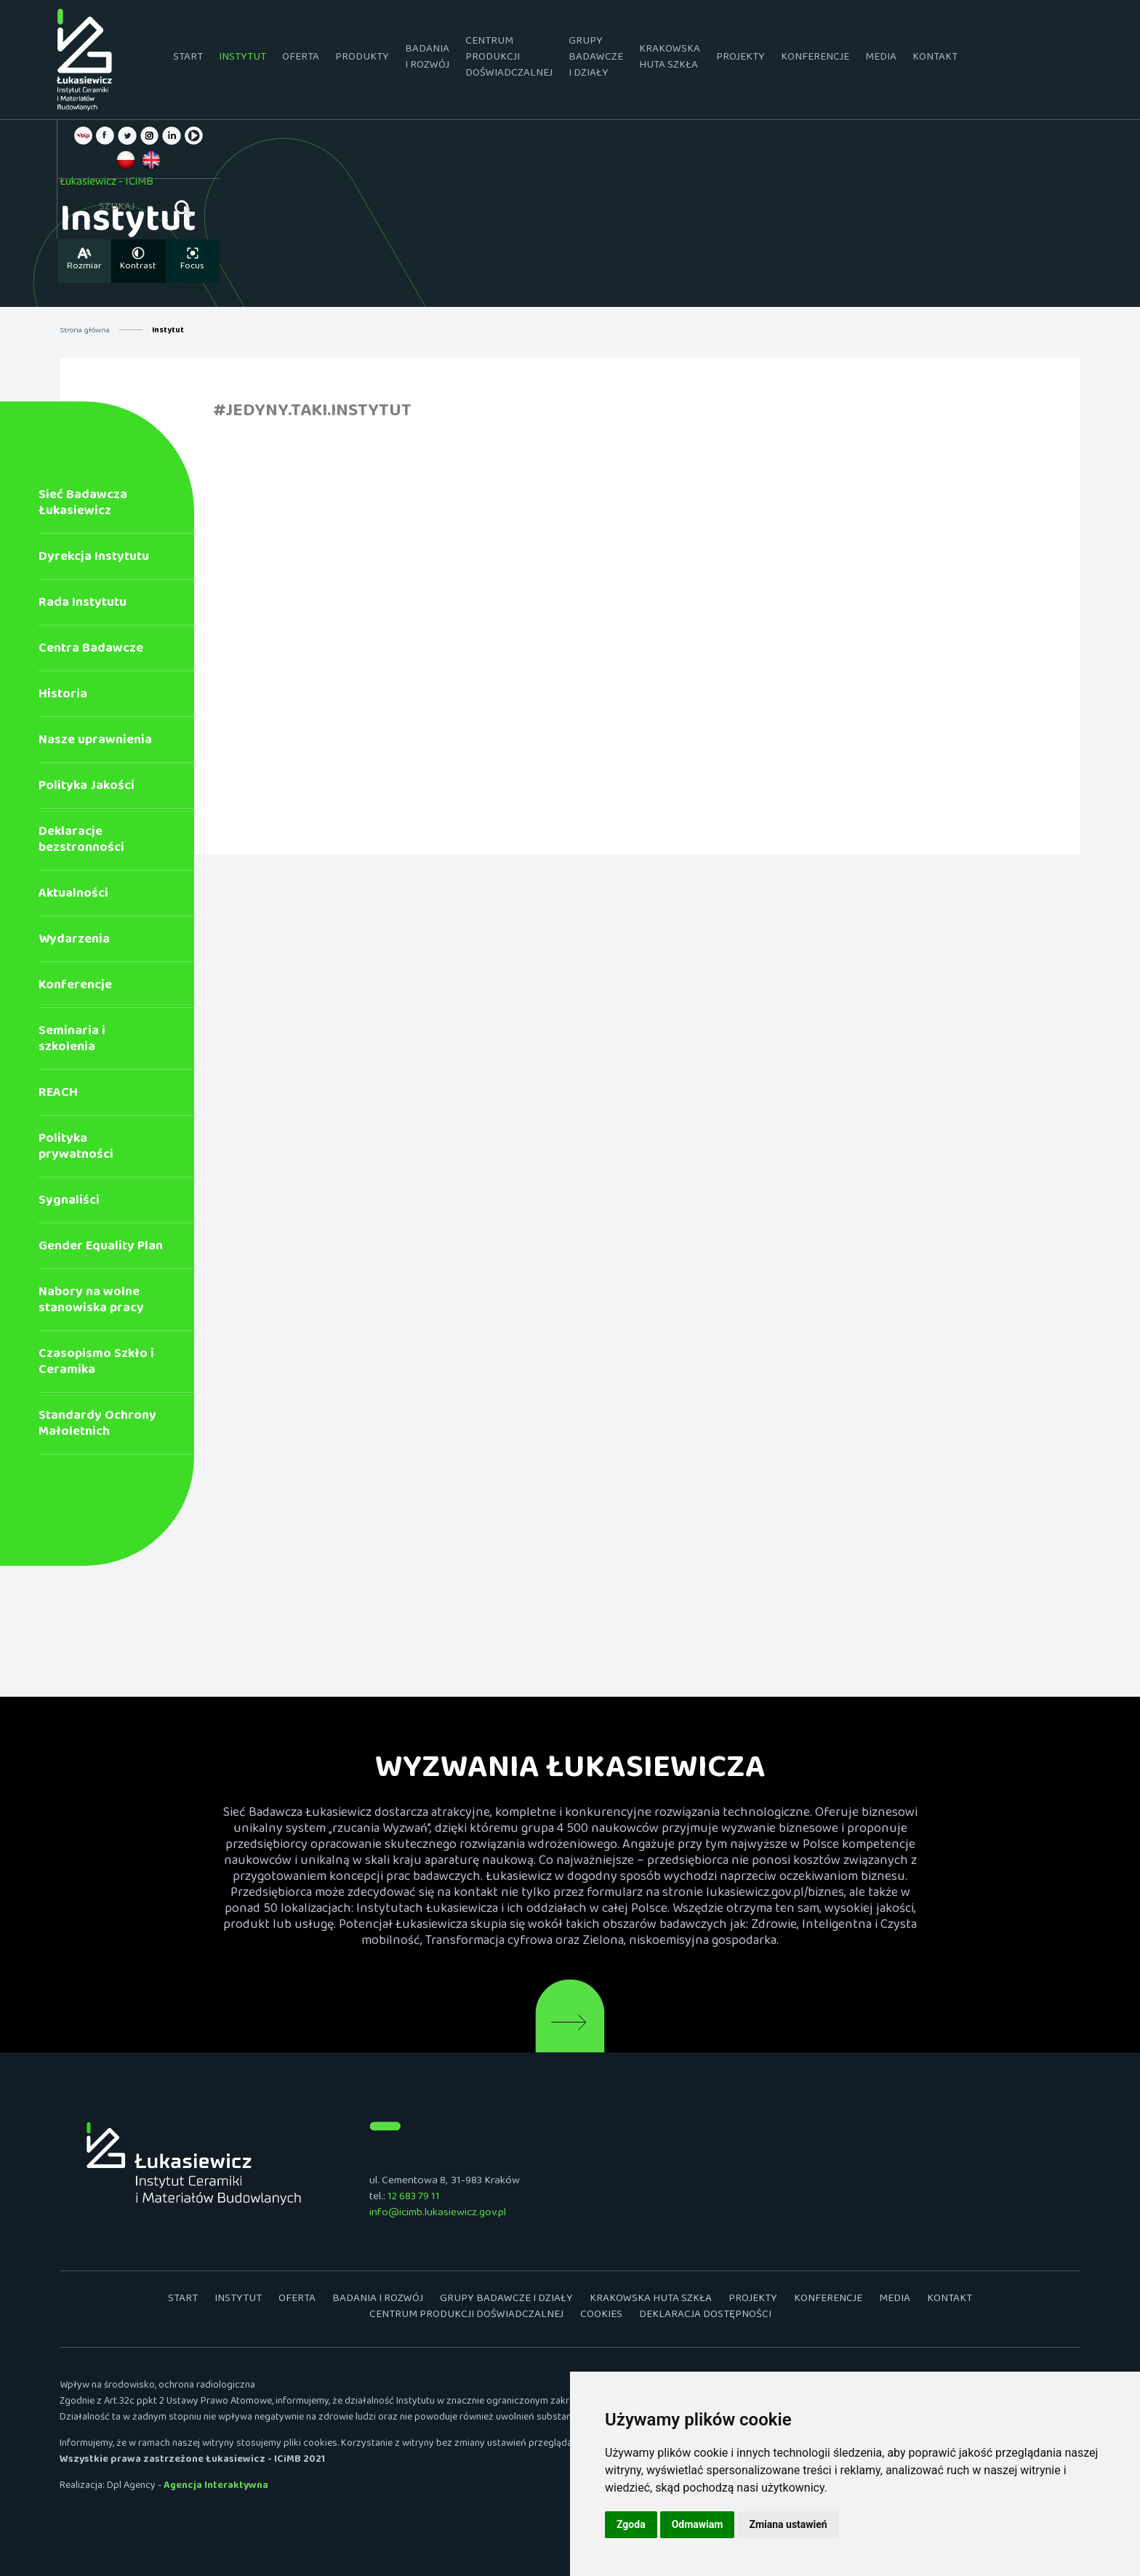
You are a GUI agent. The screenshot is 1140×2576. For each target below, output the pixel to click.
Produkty (362, 59)
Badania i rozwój (427, 59)
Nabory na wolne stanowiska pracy (91, 1303)
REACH (58, 1096)
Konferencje (815, 59)
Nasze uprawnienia (95, 743)
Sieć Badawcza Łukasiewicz (83, 506)
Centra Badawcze (91, 651)
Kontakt (935, 59)
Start (188, 59)
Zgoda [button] (631, 2524)
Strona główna (85, 332)
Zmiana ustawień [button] (788, 2524)
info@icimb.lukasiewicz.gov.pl (437, 2215)
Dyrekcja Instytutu (94, 560)
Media (880, 59)
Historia (63, 697)
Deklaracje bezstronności (81, 842)
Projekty (740, 59)
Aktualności (73, 896)
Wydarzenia (74, 942)
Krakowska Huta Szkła (669, 59)
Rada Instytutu (83, 605)
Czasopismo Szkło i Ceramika (96, 1365)
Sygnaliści (69, 1203)
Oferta (300, 59)
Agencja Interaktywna (216, 2488)
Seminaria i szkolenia (72, 1042)
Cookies (601, 2317)
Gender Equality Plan (101, 1249)
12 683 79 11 (414, 2199)
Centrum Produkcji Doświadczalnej (509, 59)
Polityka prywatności (76, 1149)
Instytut (242, 59)
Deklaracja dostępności (705, 2317)
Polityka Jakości (87, 789)
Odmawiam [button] (697, 2524)
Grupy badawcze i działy (596, 59)
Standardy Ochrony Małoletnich (97, 1426)
